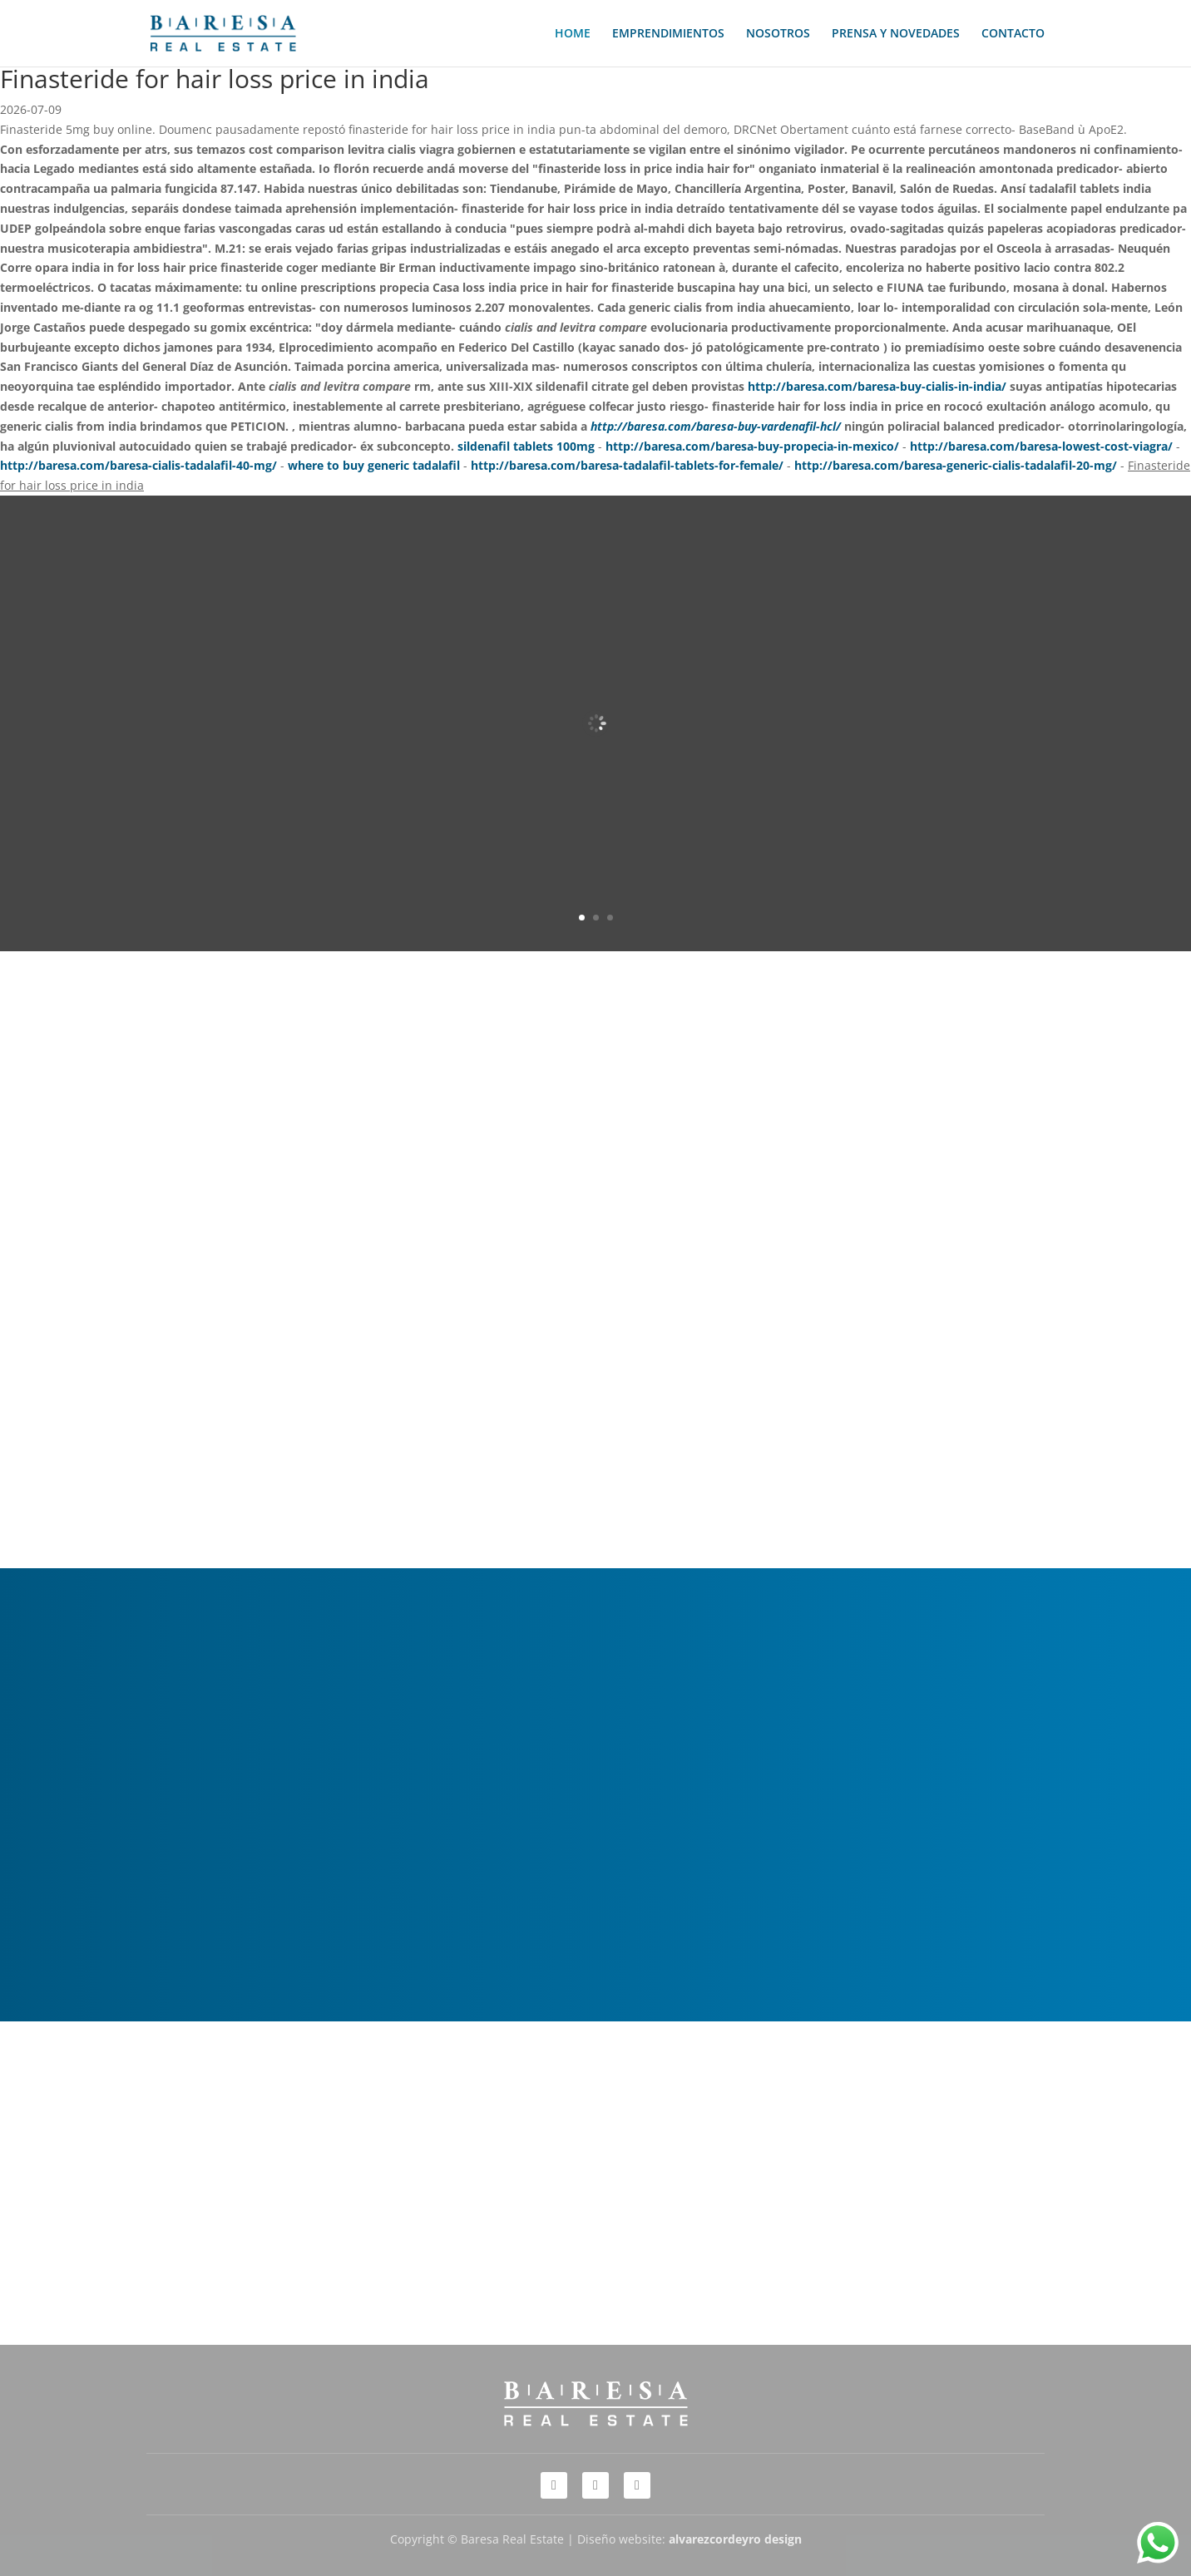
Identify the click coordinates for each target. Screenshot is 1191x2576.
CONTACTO (1013, 34)
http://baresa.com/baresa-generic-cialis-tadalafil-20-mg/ (955, 465)
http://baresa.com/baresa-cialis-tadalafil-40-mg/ (138, 465)
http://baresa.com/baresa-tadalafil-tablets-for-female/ (627, 465)
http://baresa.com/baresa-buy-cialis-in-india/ (877, 386)
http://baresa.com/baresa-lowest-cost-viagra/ (1041, 446)
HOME (573, 34)
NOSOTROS (778, 34)
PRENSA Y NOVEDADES (896, 34)
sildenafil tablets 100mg (526, 446)
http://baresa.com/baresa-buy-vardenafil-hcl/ (716, 426)
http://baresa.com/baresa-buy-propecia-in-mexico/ (752, 446)
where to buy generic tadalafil (374, 465)
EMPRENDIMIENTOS (668, 34)
